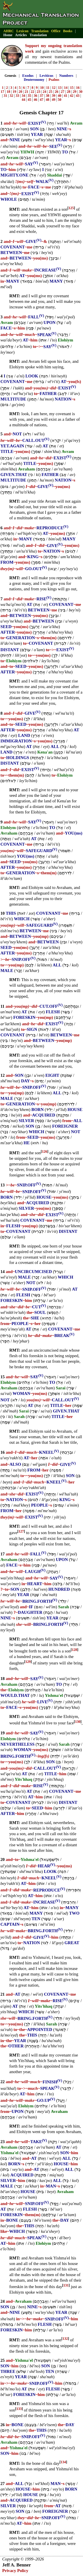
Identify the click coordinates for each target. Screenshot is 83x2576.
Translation (39, 31)
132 (65, 2338)
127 (21, 1531)
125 (71, 208)
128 (74, 1650)
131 (66, 2285)
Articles (21, 35)
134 (63, 2462)
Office (55, 31)
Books (67, 31)
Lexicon (22, 31)
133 (19, 2409)
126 (44, 1151)
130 (77, 1721)
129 (28, 1662)
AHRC (8, 31)
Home (7, 35)
